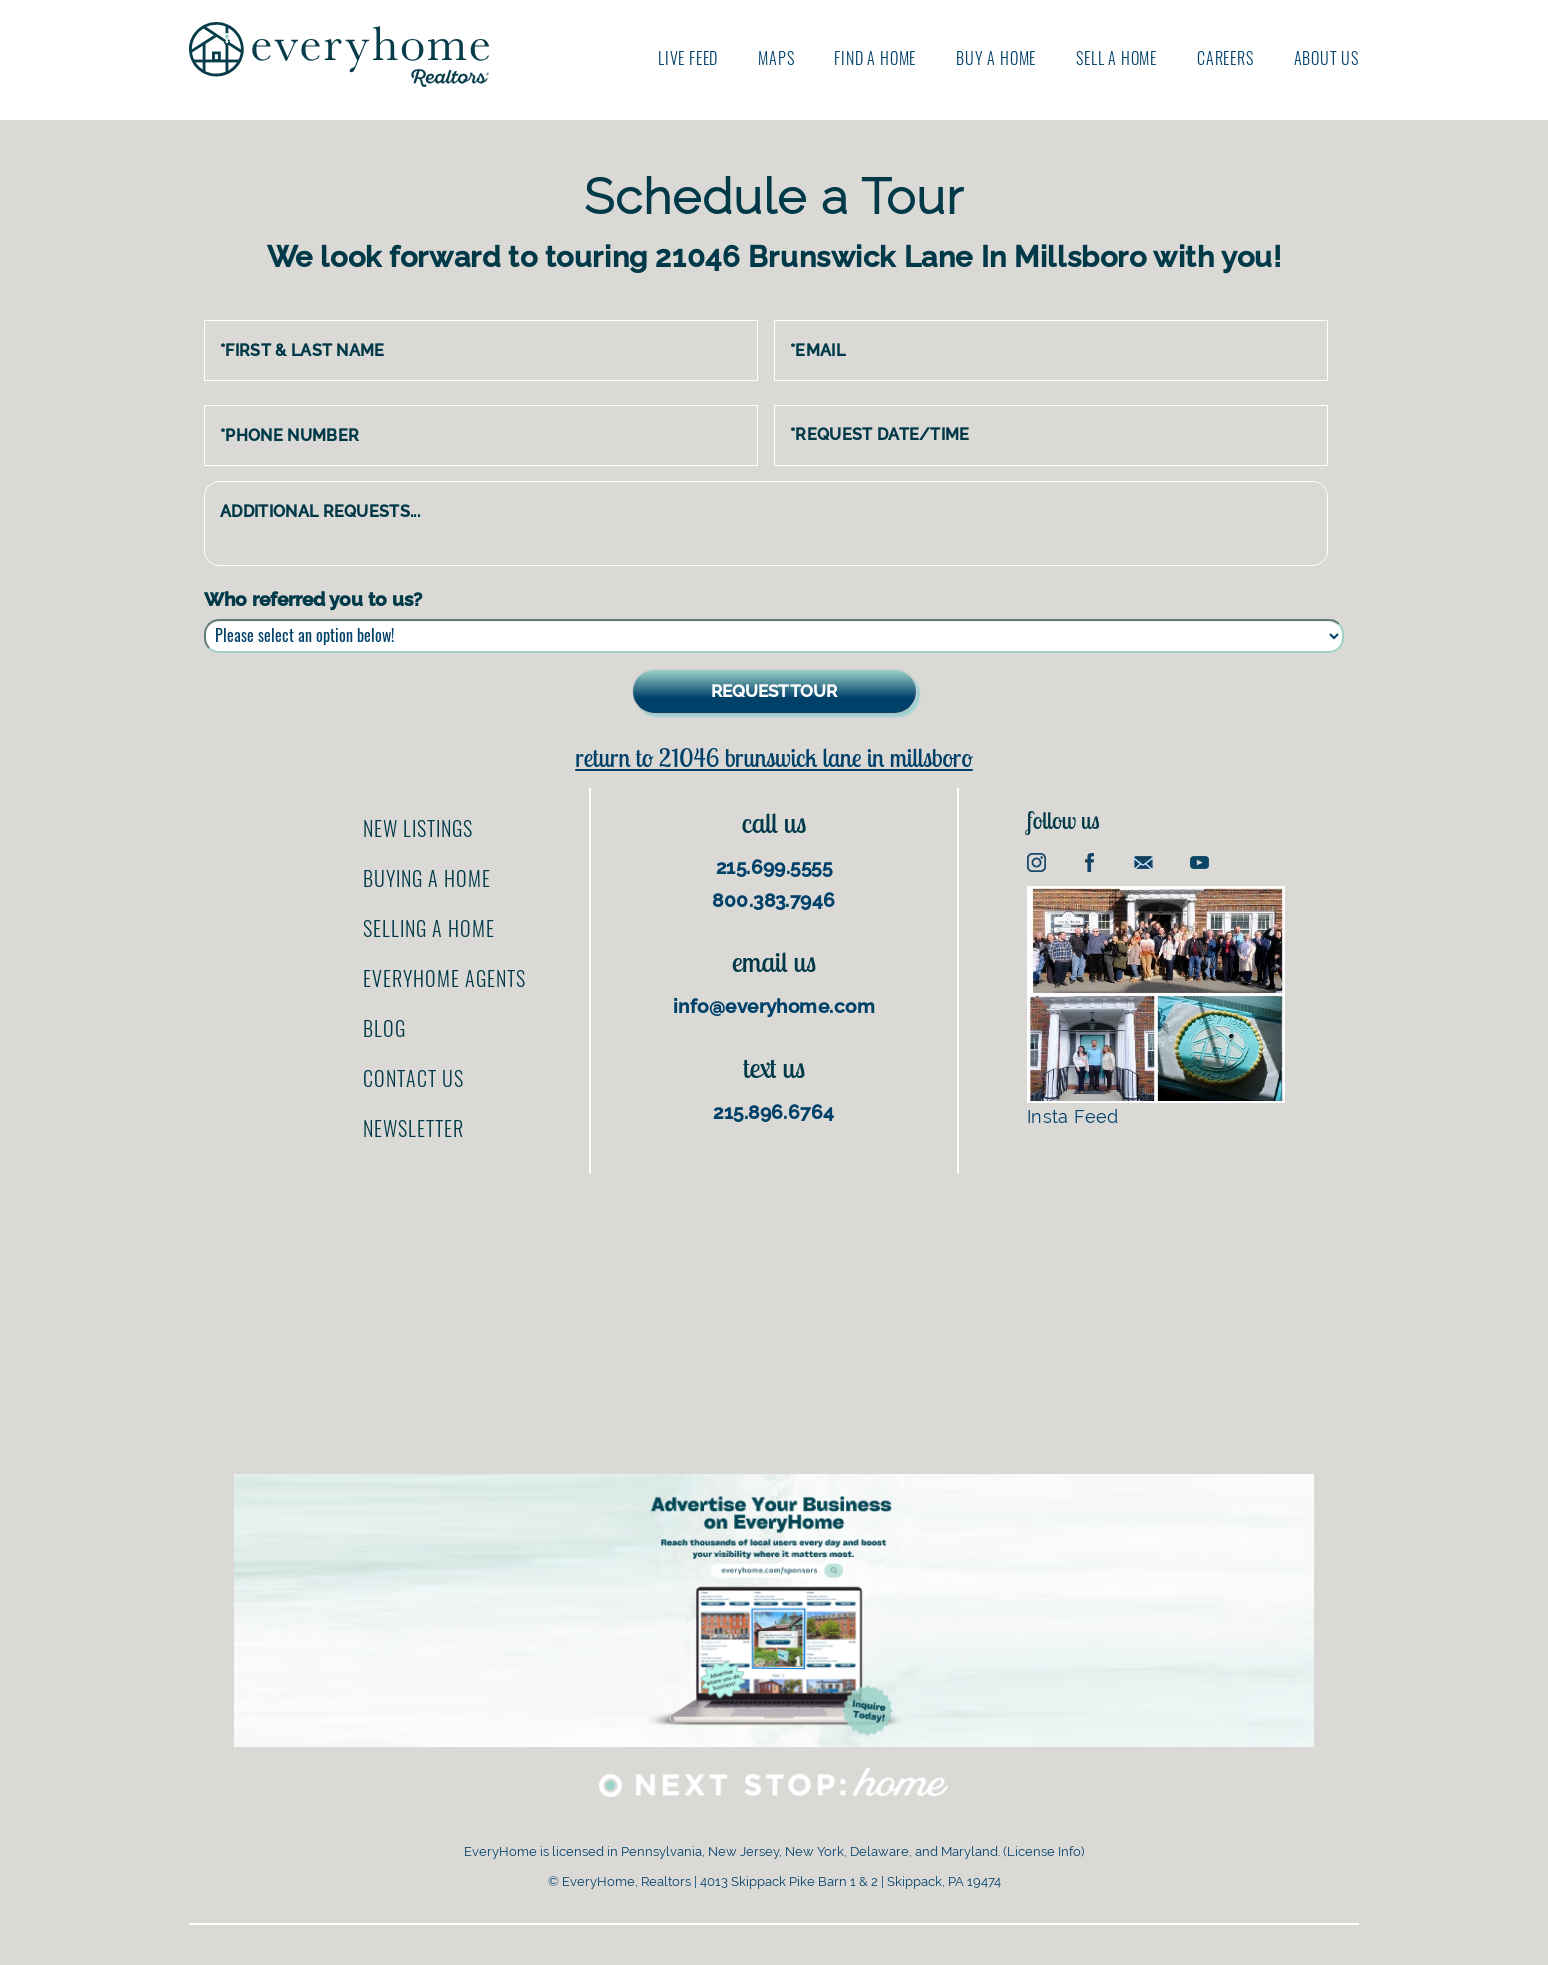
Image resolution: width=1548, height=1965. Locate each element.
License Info (1044, 1851)
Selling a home (429, 928)
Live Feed (688, 58)
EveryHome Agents (444, 978)
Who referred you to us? (313, 599)
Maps (776, 58)
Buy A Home (996, 58)
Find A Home (875, 58)
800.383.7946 (773, 900)
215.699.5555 (774, 867)
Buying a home (427, 878)
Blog (384, 1028)
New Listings (418, 828)
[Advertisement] (774, 1314)
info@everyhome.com (774, 1006)
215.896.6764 (773, 1112)
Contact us (413, 1078)
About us (1326, 58)
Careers (1225, 58)
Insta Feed (1156, 1006)
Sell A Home (1116, 58)
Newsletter (413, 1128)
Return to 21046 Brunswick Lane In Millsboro (774, 757)
